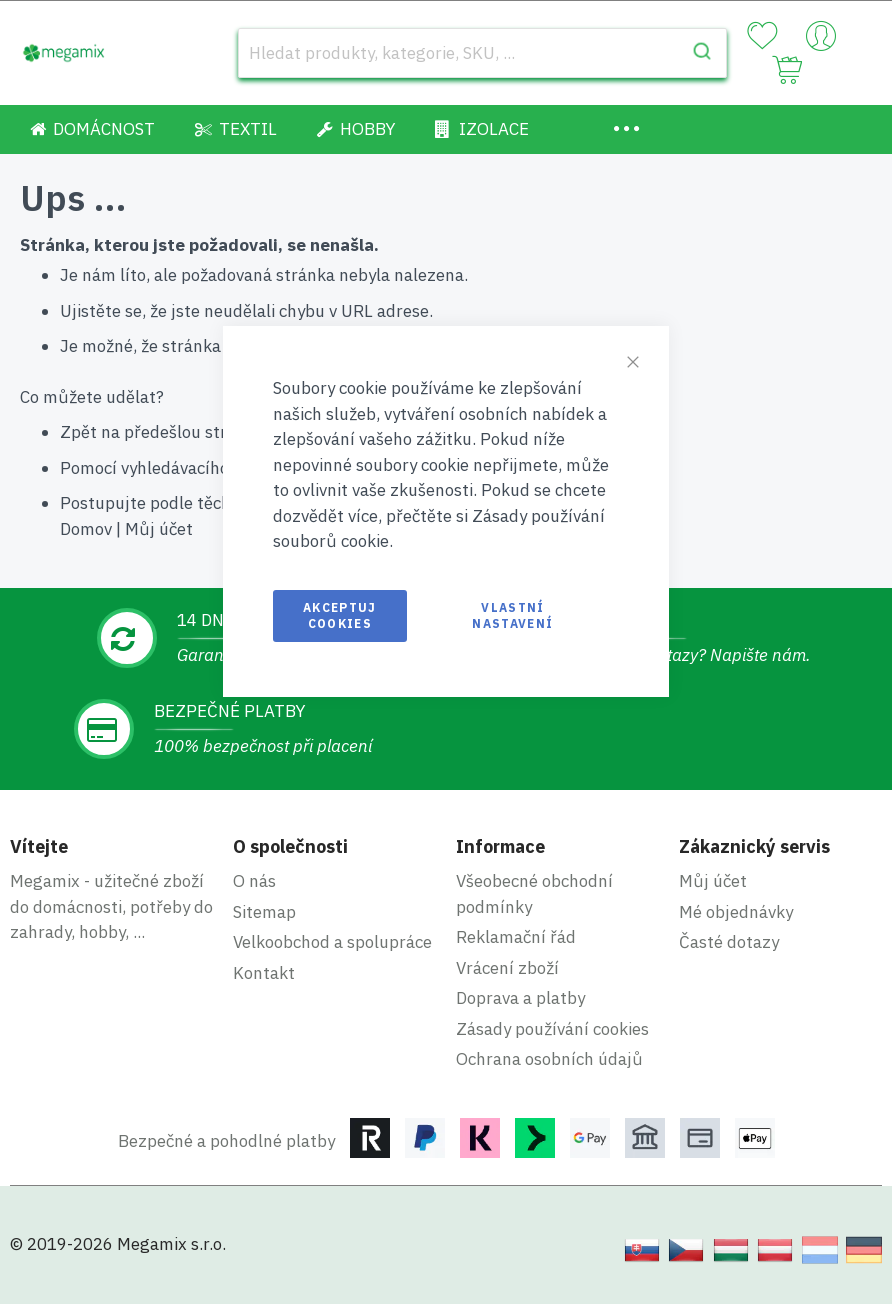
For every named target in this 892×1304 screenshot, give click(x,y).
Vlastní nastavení (512, 615)
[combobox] (482, 53)
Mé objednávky (736, 912)
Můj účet (159, 529)
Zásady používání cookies (552, 1029)
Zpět (78, 432)
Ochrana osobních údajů (549, 1059)
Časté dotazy (729, 942)
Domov (86, 529)
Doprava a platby (520, 998)
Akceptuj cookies (340, 615)
